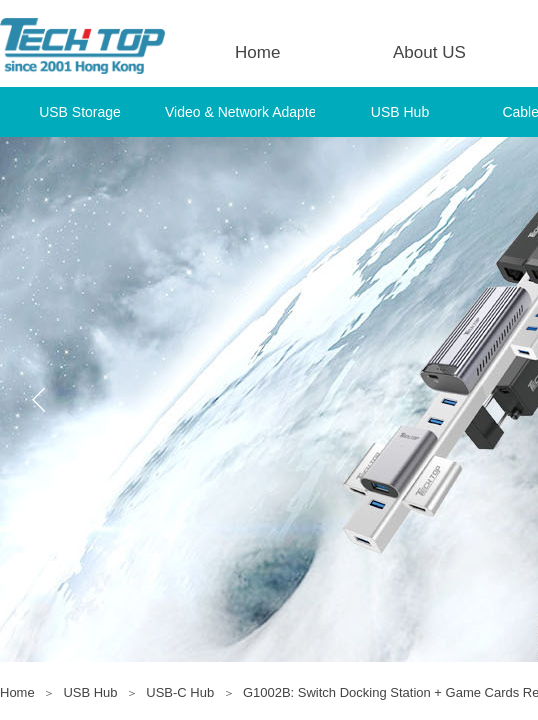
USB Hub (400, 112)
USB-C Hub (180, 692)
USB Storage (80, 112)
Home (257, 52)
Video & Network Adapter (240, 112)
